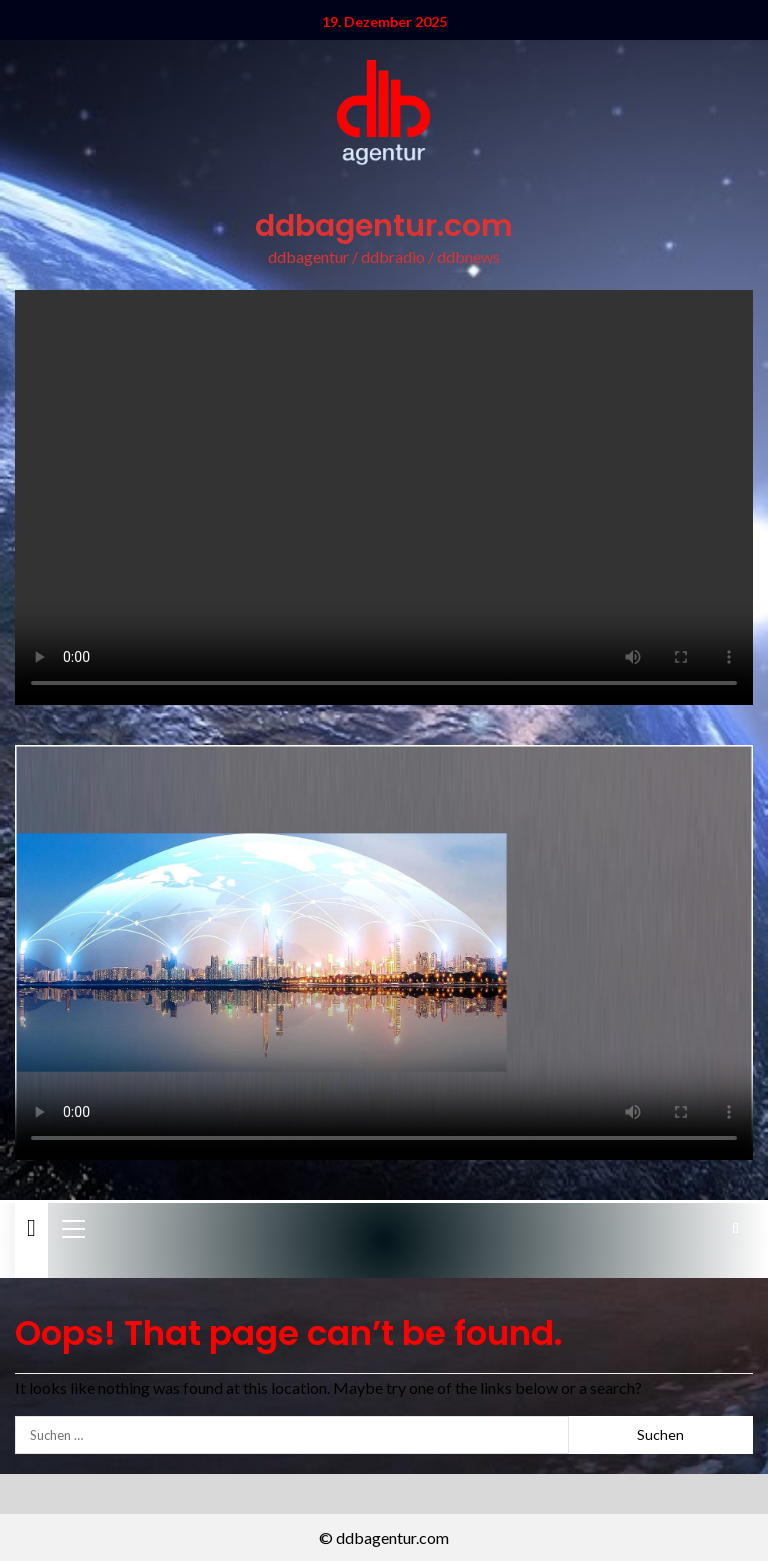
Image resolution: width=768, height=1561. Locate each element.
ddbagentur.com (384, 226)
